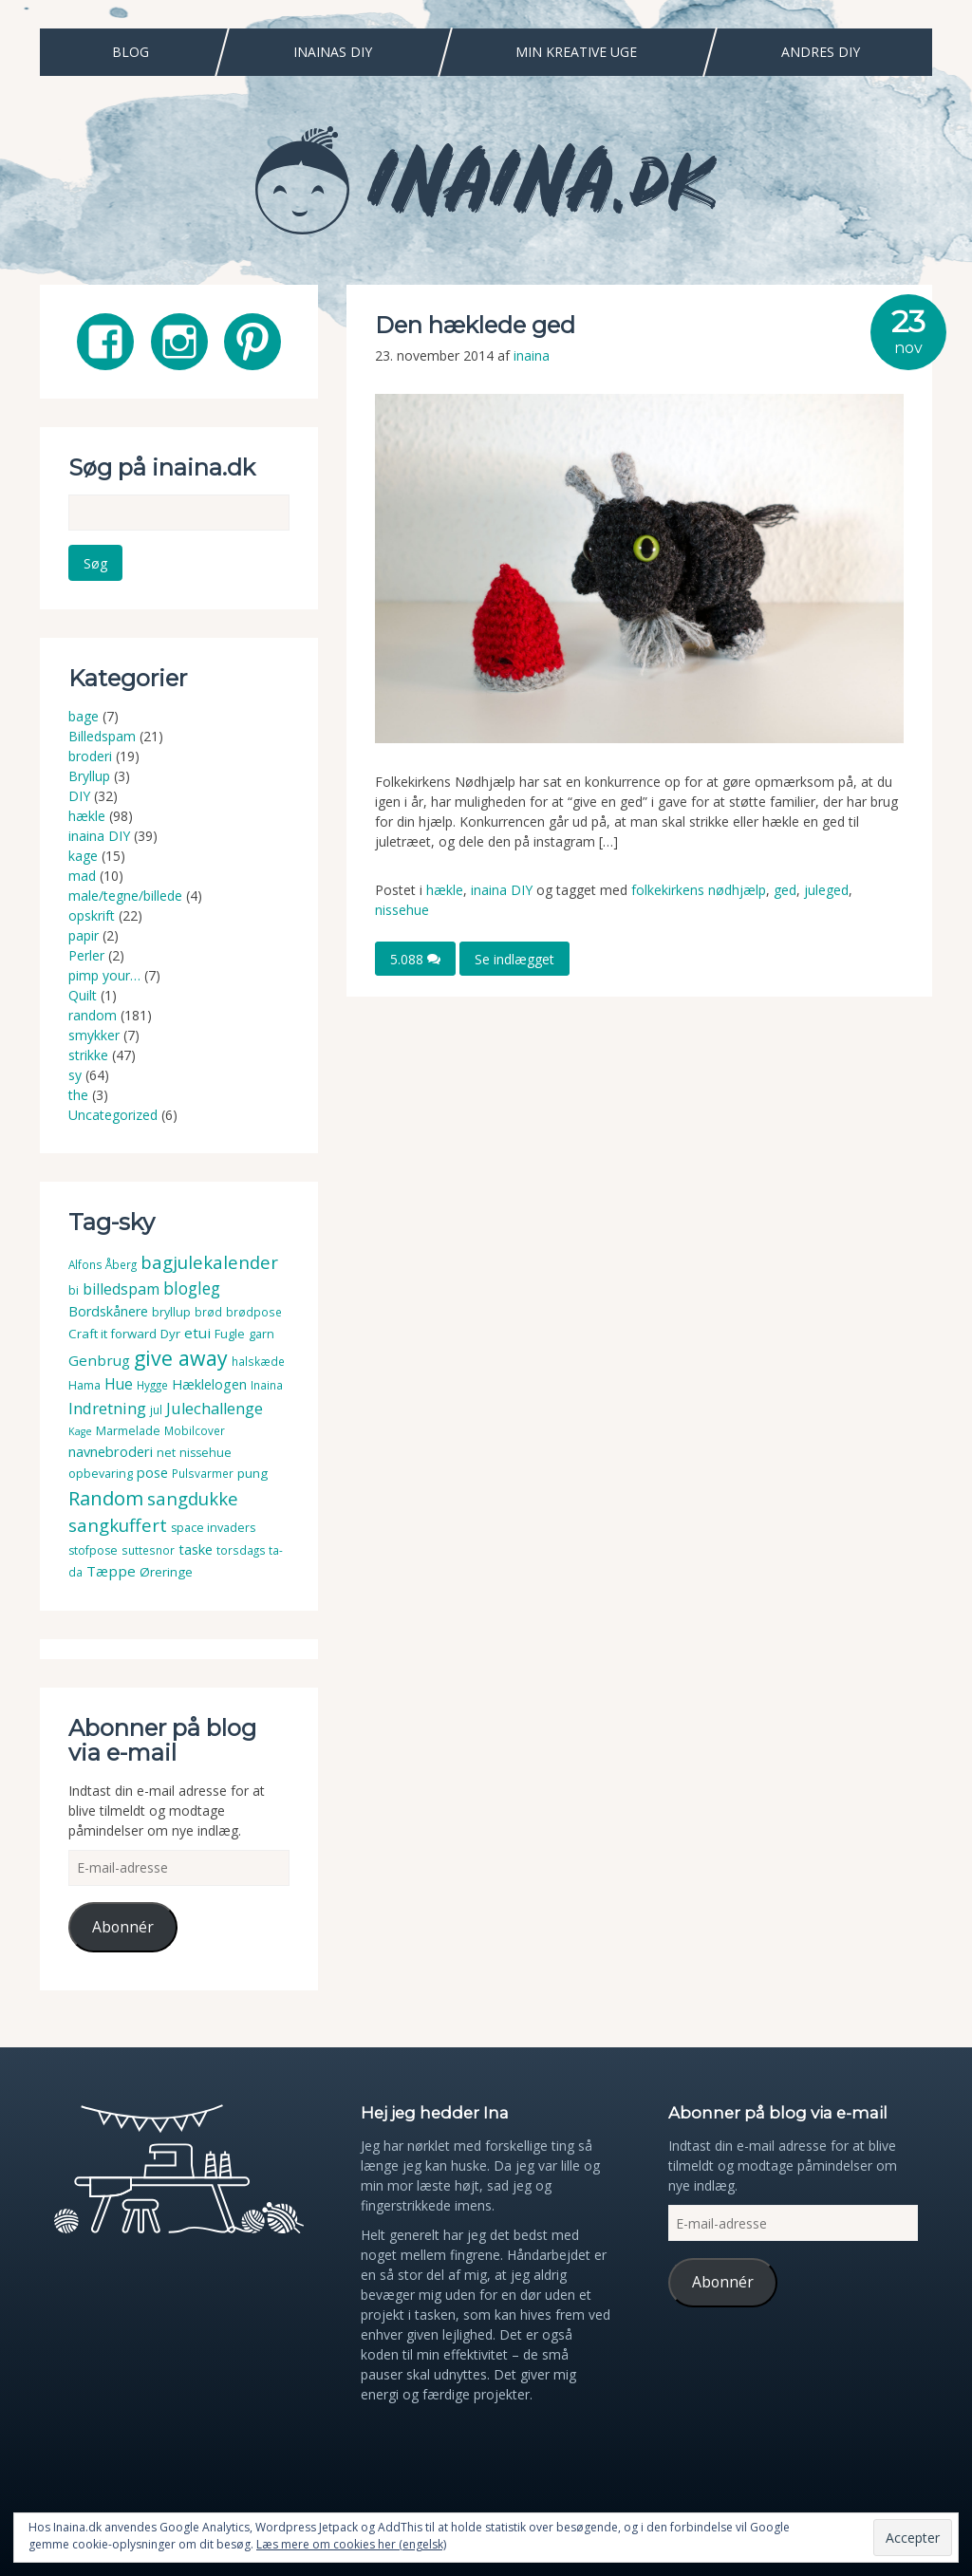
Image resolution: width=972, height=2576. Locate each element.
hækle (444, 890)
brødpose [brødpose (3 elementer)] (254, 1312)
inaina (532, 355)
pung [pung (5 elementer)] (252, 1473)
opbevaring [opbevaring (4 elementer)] (100, 1473)
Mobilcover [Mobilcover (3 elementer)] (194, 1431)
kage (83, 856)
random (92, 1015)
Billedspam (102, 736)
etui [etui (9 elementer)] (197, 1332)
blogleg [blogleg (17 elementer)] (191, 1288)
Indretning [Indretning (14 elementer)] (107, 1408)
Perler (86, 955)
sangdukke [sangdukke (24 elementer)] (192, 1498)
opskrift (91, 915)
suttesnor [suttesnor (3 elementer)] (148, 1550)
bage (83, 716)
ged (785, 890)
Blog (130, 52)
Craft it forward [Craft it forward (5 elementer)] (112, 1333)
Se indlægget (514, 958)
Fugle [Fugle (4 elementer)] (230, 1334)
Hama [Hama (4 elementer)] (84, 1385)
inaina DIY (502, 890)
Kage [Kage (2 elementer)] (80, 1431)
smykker (94, 1035)
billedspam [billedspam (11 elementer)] (121, 1289)
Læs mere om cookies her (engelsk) (351, 2544)
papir (83, 935)
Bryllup (89, 776)
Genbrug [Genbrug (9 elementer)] (99, 1360)
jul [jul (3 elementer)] (156, 1410)
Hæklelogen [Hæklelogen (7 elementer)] (209, 1384)
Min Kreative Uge (576, 52)
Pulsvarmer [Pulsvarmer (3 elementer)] (203, 1473)
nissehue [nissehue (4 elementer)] (205, 1453)
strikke (88, 1055)
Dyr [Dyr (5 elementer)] (170, 1333)
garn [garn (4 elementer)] (261, 1334)
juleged (826, 890)
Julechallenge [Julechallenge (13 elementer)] (214, 1408)
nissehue (402, 910)
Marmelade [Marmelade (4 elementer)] (128, 1431)
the (78, 1095)
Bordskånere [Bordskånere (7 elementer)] (108, 1311)
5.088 (415, 958)
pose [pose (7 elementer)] (152, 1473)
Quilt (82, 995)
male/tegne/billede (125, 896)
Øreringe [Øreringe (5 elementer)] (166, 1571)
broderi (90, 756)
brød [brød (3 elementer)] (208, 1312)
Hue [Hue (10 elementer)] (118, 1383)
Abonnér (123, 1926)
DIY (79, 796)
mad (82, 876)
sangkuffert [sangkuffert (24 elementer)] (117, 1525)
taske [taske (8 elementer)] (195, 1549)
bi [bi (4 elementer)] (73, 1290)
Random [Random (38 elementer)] (105, 1497)
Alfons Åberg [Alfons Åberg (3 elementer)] (102, 1265)
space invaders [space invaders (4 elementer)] (213, 1528)
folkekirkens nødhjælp (698, 890)
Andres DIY (820, 52)
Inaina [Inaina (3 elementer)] (267, 1385)
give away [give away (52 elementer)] (181, 1358)
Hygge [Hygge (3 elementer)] (152, 1385)
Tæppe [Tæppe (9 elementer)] (111, 1570)
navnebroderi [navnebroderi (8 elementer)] (110, 1451)
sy (75, 1075)
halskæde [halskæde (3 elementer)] (258, 1361)
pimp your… (104, 975)
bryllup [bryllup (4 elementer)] (171, 1312)
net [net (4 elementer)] (166, 1453)
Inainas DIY (332, 52)
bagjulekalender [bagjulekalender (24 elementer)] (209, 1262)
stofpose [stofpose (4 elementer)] (93, 1550)
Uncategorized (113, 1115)
